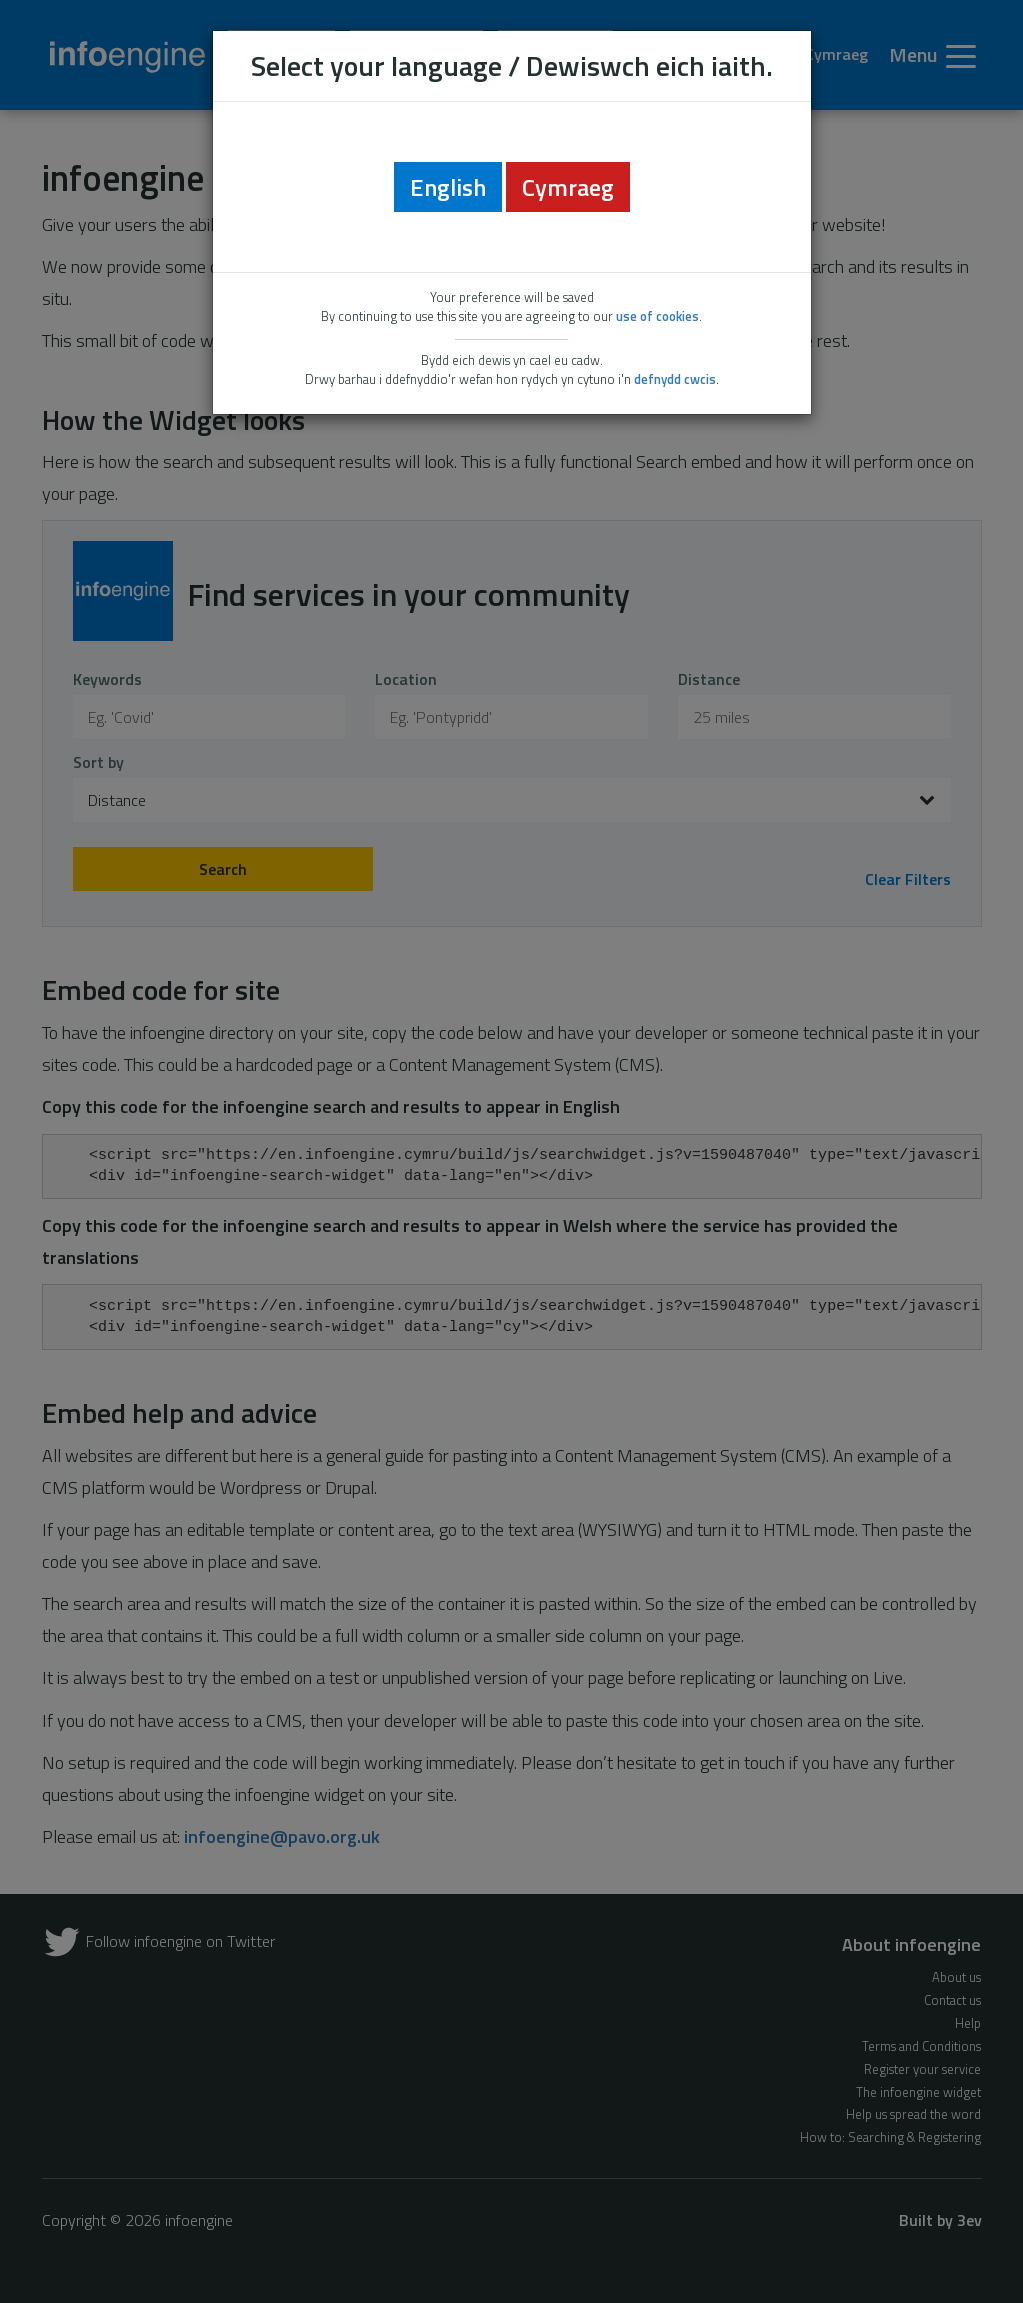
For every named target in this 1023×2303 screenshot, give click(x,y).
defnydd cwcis (675, 379)
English (448, 187)
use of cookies (657, 316)
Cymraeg (568, 187)
